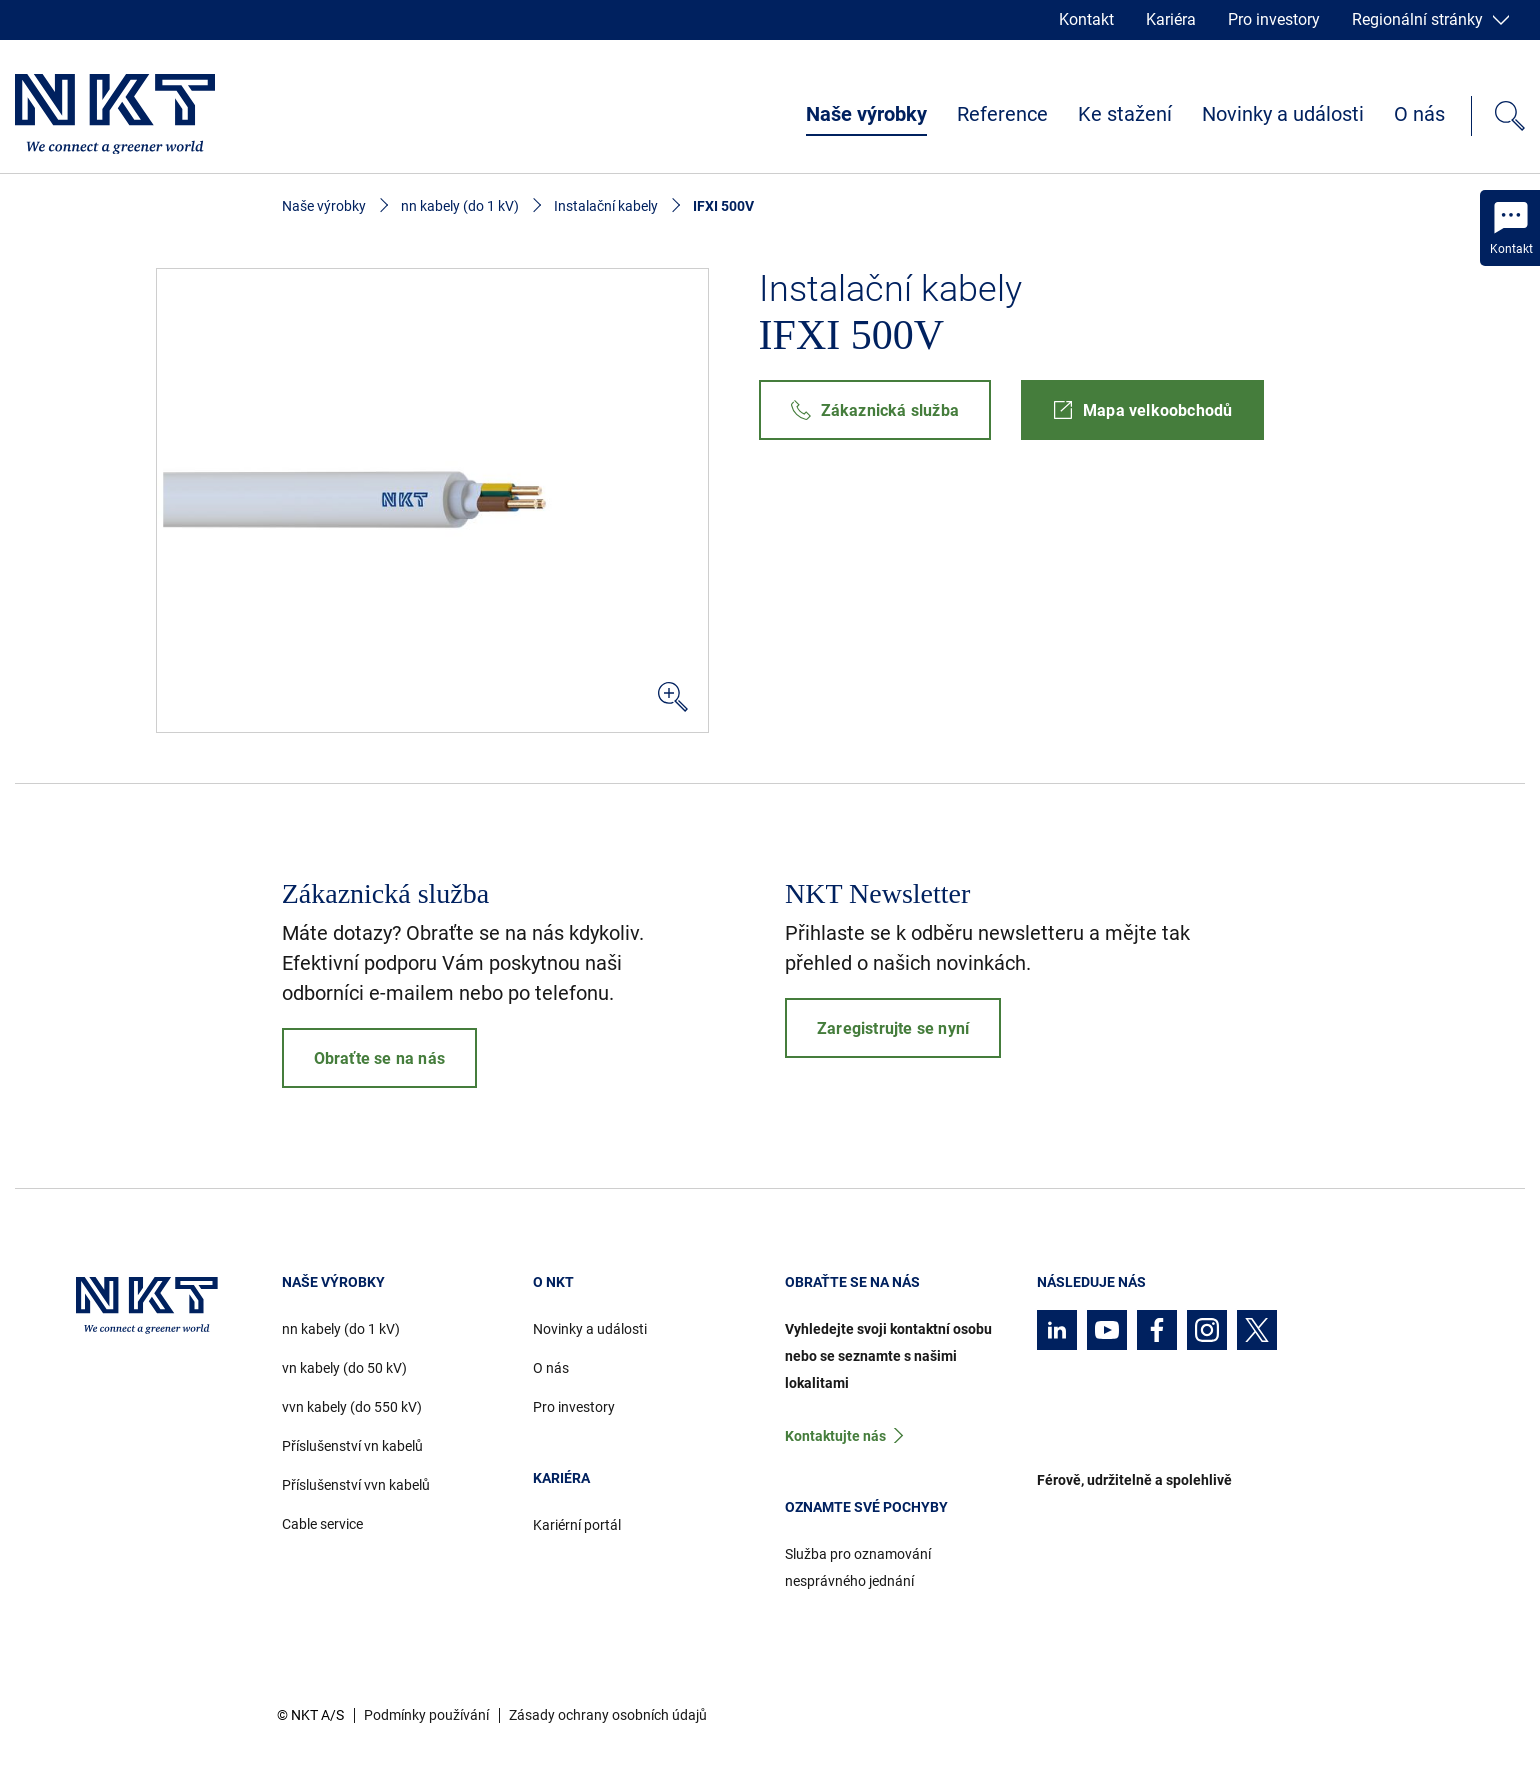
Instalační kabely (606, 206)
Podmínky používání (426, 1715)
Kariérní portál (577, 1525)
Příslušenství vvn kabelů (356, 1485)
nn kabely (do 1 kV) (460, 206)
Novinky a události (1283, 114)
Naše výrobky (866, 114)
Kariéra (1171, 19)
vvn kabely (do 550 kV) (352, 1407)
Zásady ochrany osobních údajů (608, 1715)
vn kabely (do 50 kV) (344, 1368)
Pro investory (1274, 19)
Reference (1002, 114)
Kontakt (1086, 19)
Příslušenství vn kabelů (352, 1446)
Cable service (322, 1524)
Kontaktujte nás (835, 1436)
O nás (1419, 114)
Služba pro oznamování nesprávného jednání (858, 1567)
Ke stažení (1125, 114)
